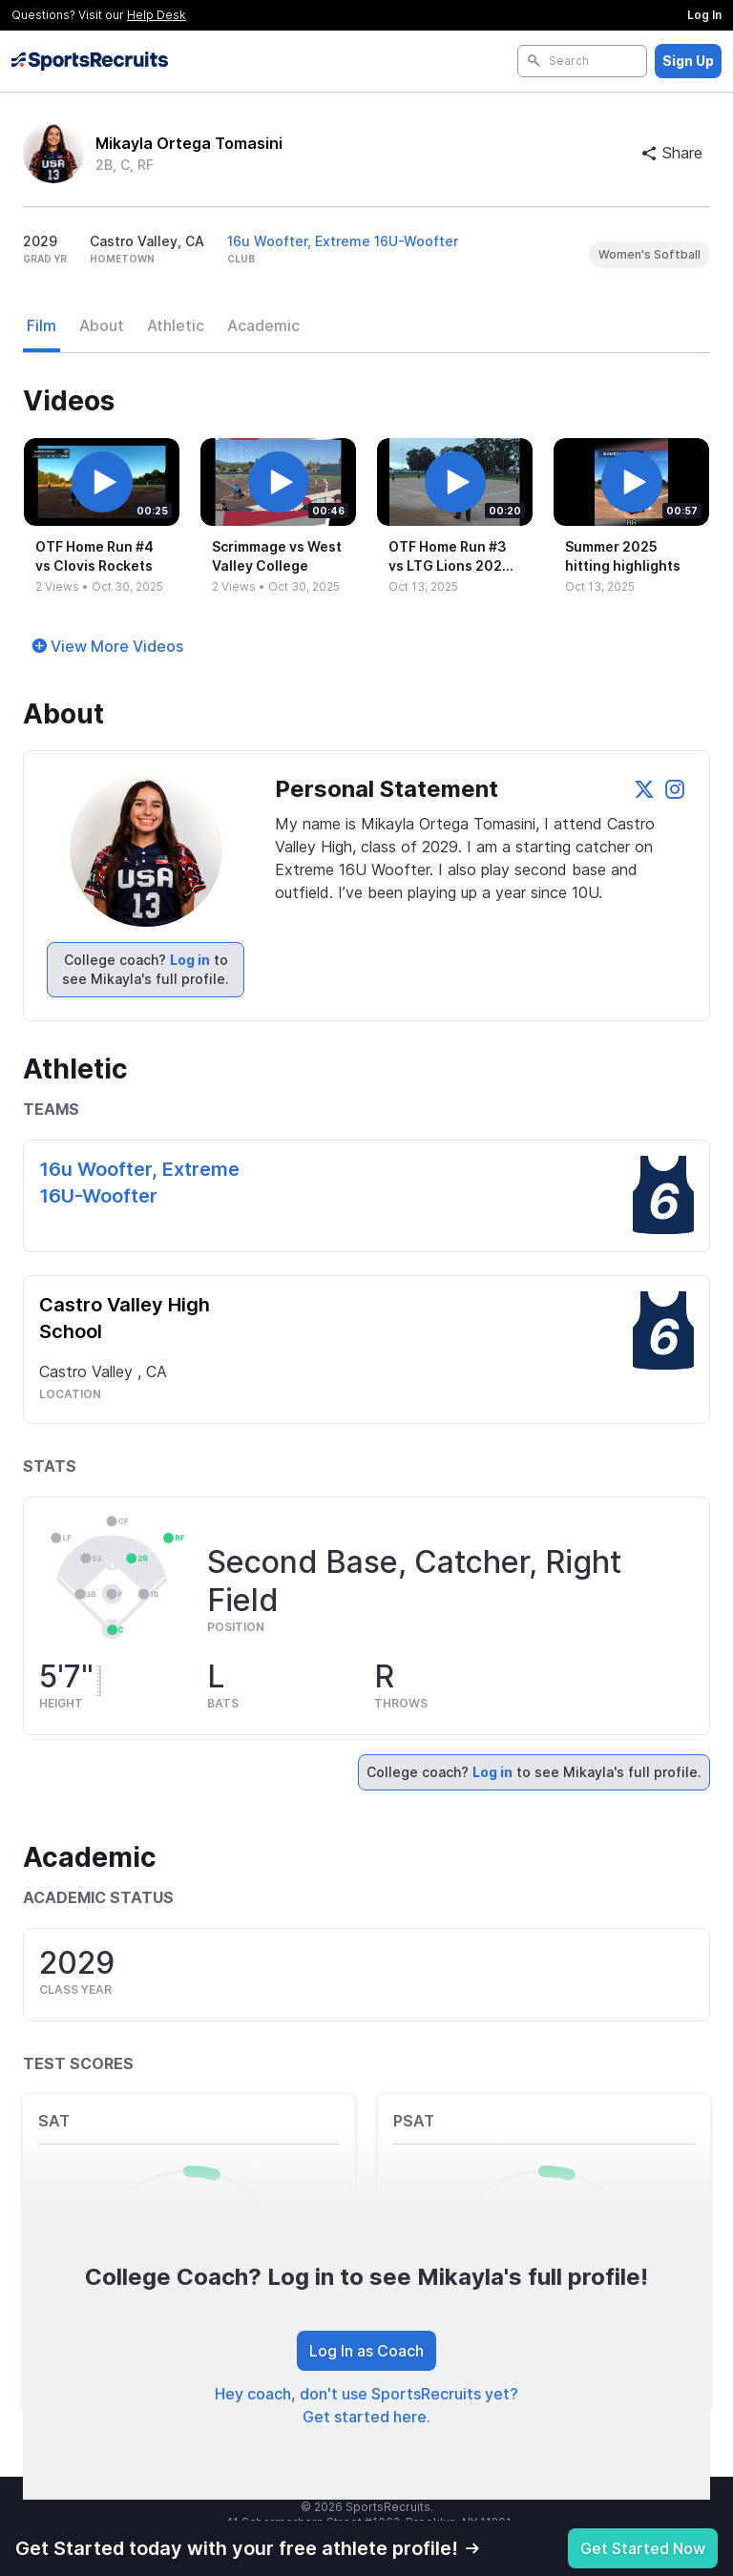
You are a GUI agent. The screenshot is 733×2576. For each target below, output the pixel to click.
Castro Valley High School (124, 1318)
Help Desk (156, 15)
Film (41, 325)
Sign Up (688, 60)
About (101, 325)
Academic (263, 325)
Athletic (175, 325)
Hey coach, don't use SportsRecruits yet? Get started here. (366, 2405)
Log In (704, 15)
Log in (190, 960)
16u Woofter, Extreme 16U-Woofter (342, 241)
